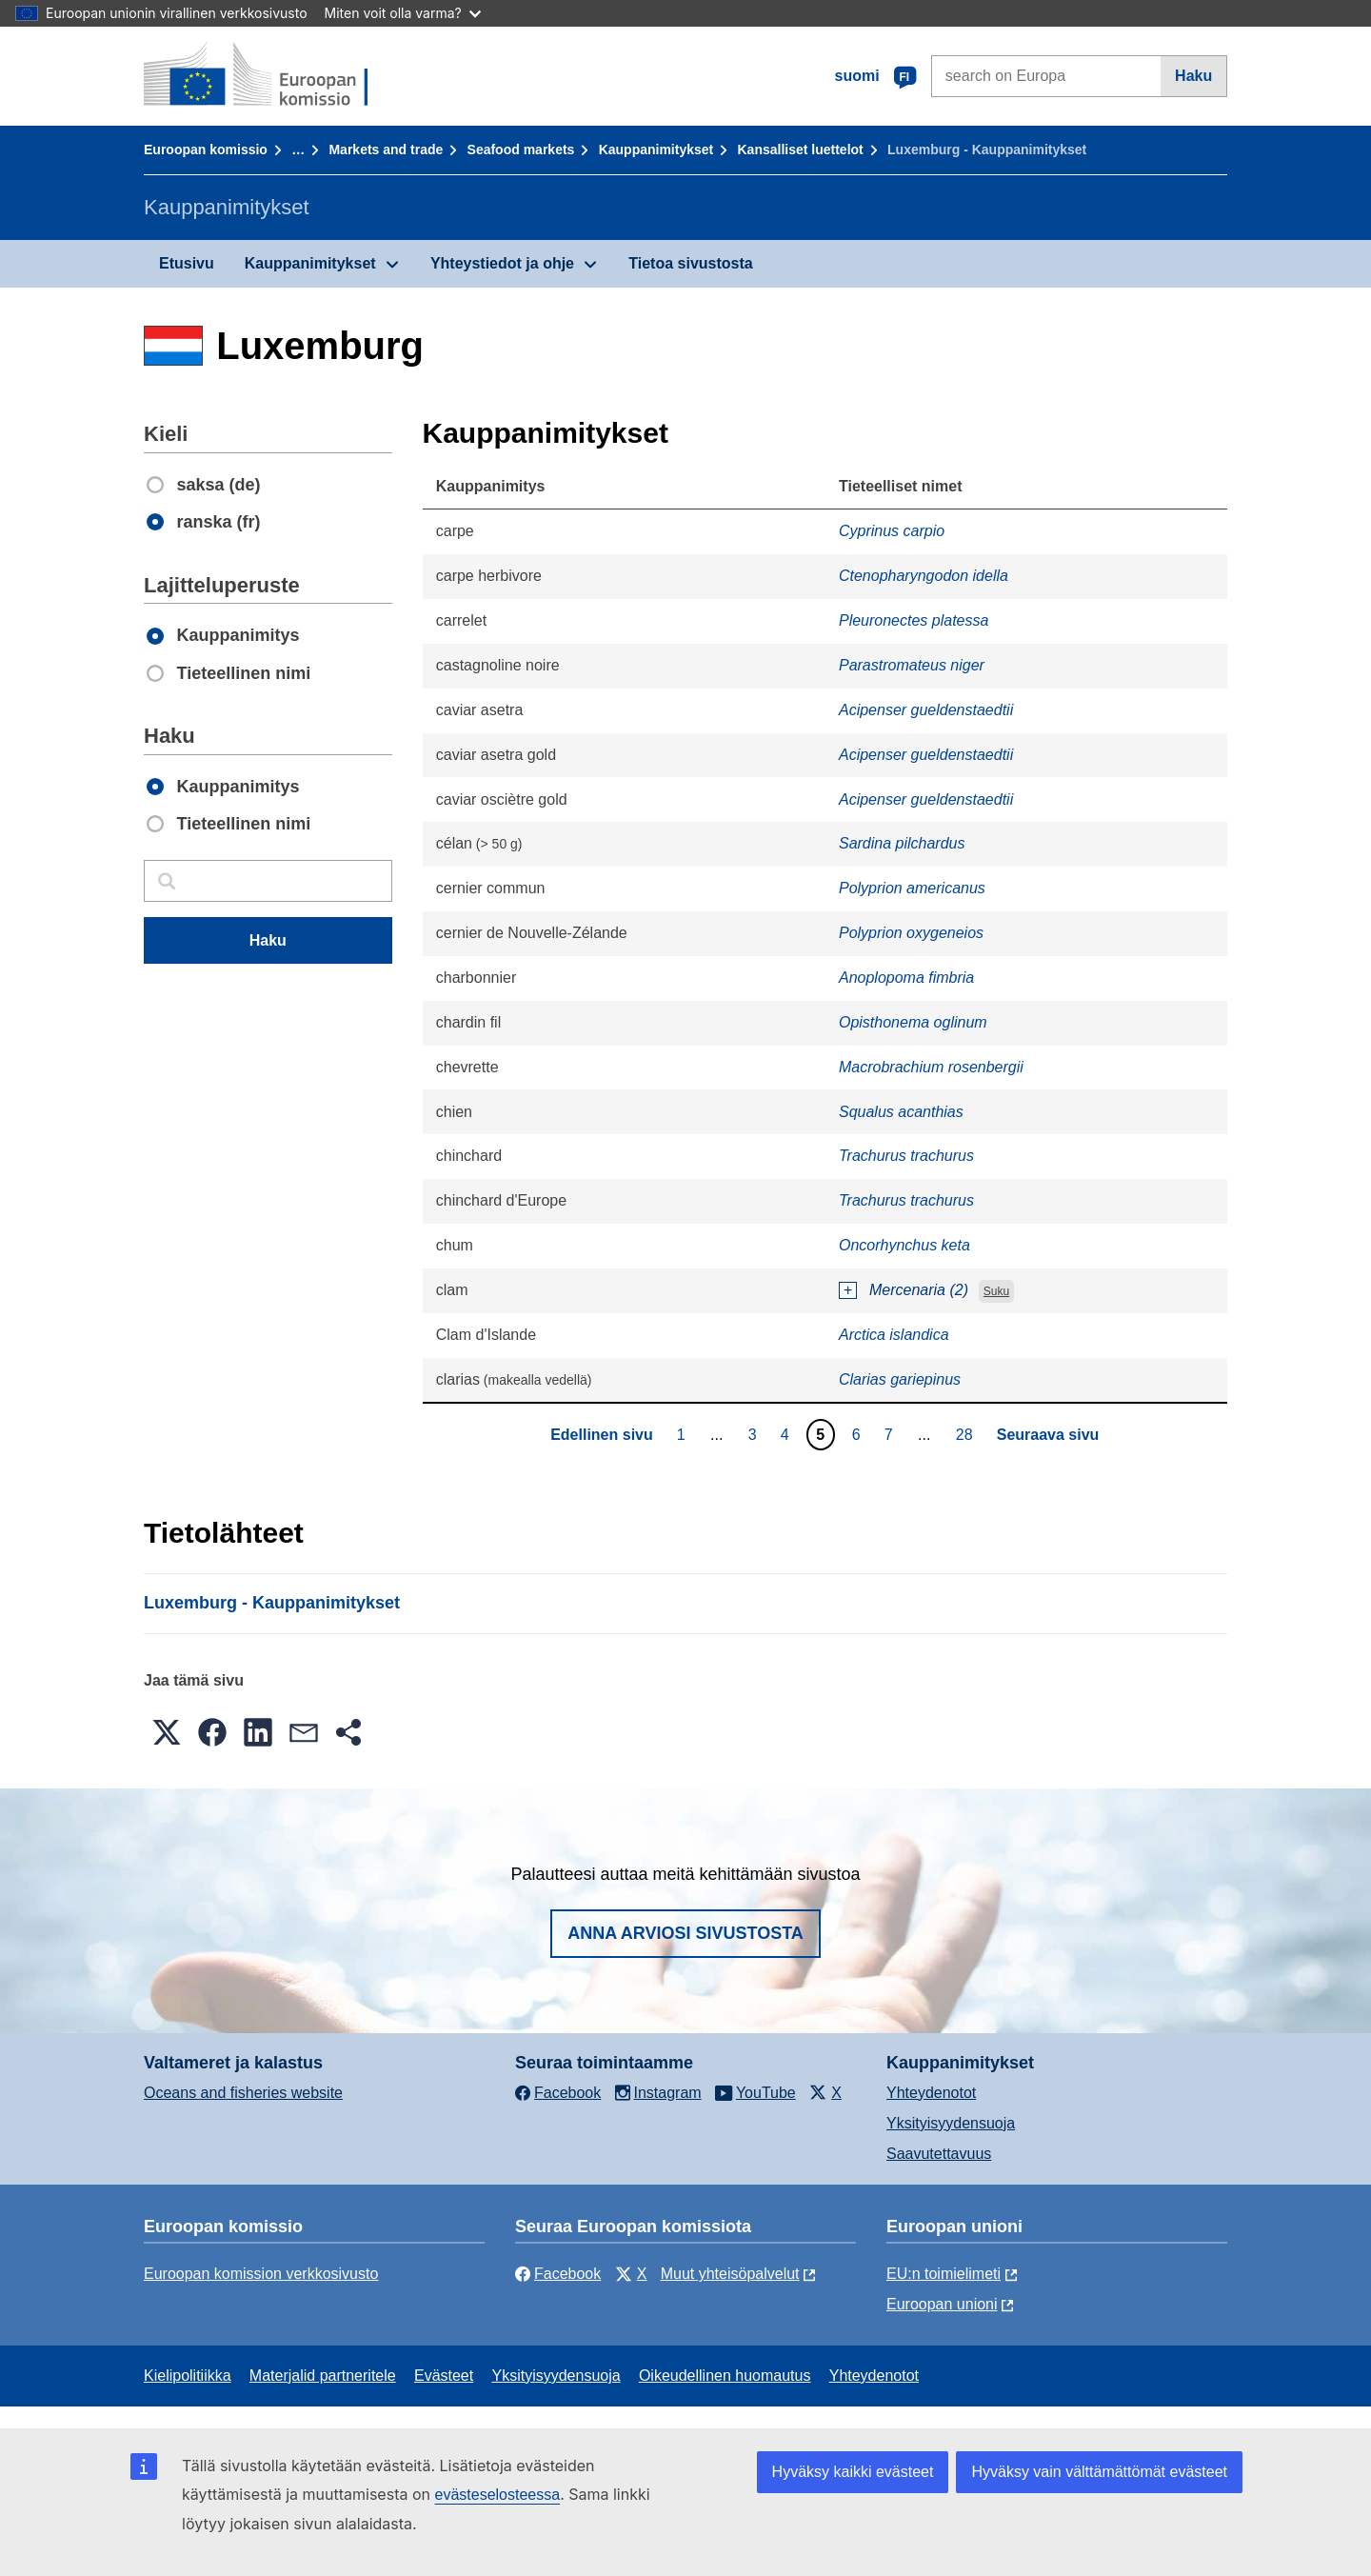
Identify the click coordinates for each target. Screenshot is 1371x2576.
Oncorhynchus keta (904, 1245)
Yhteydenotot (931, 2093)
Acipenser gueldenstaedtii (926, 710)
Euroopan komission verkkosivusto (261, 2274)
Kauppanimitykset (656, 149)
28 (967, 1434)
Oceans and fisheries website (243, 2093)
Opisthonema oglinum (913, 1022)
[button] (167, 1732)
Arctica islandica (894, 1335)
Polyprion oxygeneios (911, 933)
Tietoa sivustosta (690, 263)
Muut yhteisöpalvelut (730, 2274)
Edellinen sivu (601, 1435)
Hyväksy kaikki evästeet (853, 2472)
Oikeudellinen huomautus (725, 2375)
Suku (996, 1291)
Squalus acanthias (901, 1112)
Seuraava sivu (1048, 1435)
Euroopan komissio (206, 149)
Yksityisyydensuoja (950, 2123)
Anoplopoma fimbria (906, 977)
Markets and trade (385, 149)
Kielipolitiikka (187, 2375)
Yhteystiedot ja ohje (502, 263)
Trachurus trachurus (906, 1156)
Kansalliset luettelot (801, 149)
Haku (1193, 76)
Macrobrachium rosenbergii (931, 1067)
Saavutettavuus (938, 2154)
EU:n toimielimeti (943, 2274)
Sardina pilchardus (902, 843)
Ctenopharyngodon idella (923, 576)
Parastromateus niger (911, 665)
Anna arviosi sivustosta (685, 1933)
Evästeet (443, 2375)
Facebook (558, 2274)
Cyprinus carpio (891, 531)
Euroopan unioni (942, 2304)
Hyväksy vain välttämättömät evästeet (1099, 2472)
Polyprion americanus (912, 888)
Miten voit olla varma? (403, 13)
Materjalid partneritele (322, 2375)
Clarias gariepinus (900, 1379)
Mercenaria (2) (918, 1290)
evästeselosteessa (497, 2494)
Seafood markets (521, 149)
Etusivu (186, 263)
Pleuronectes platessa (913, 620)
